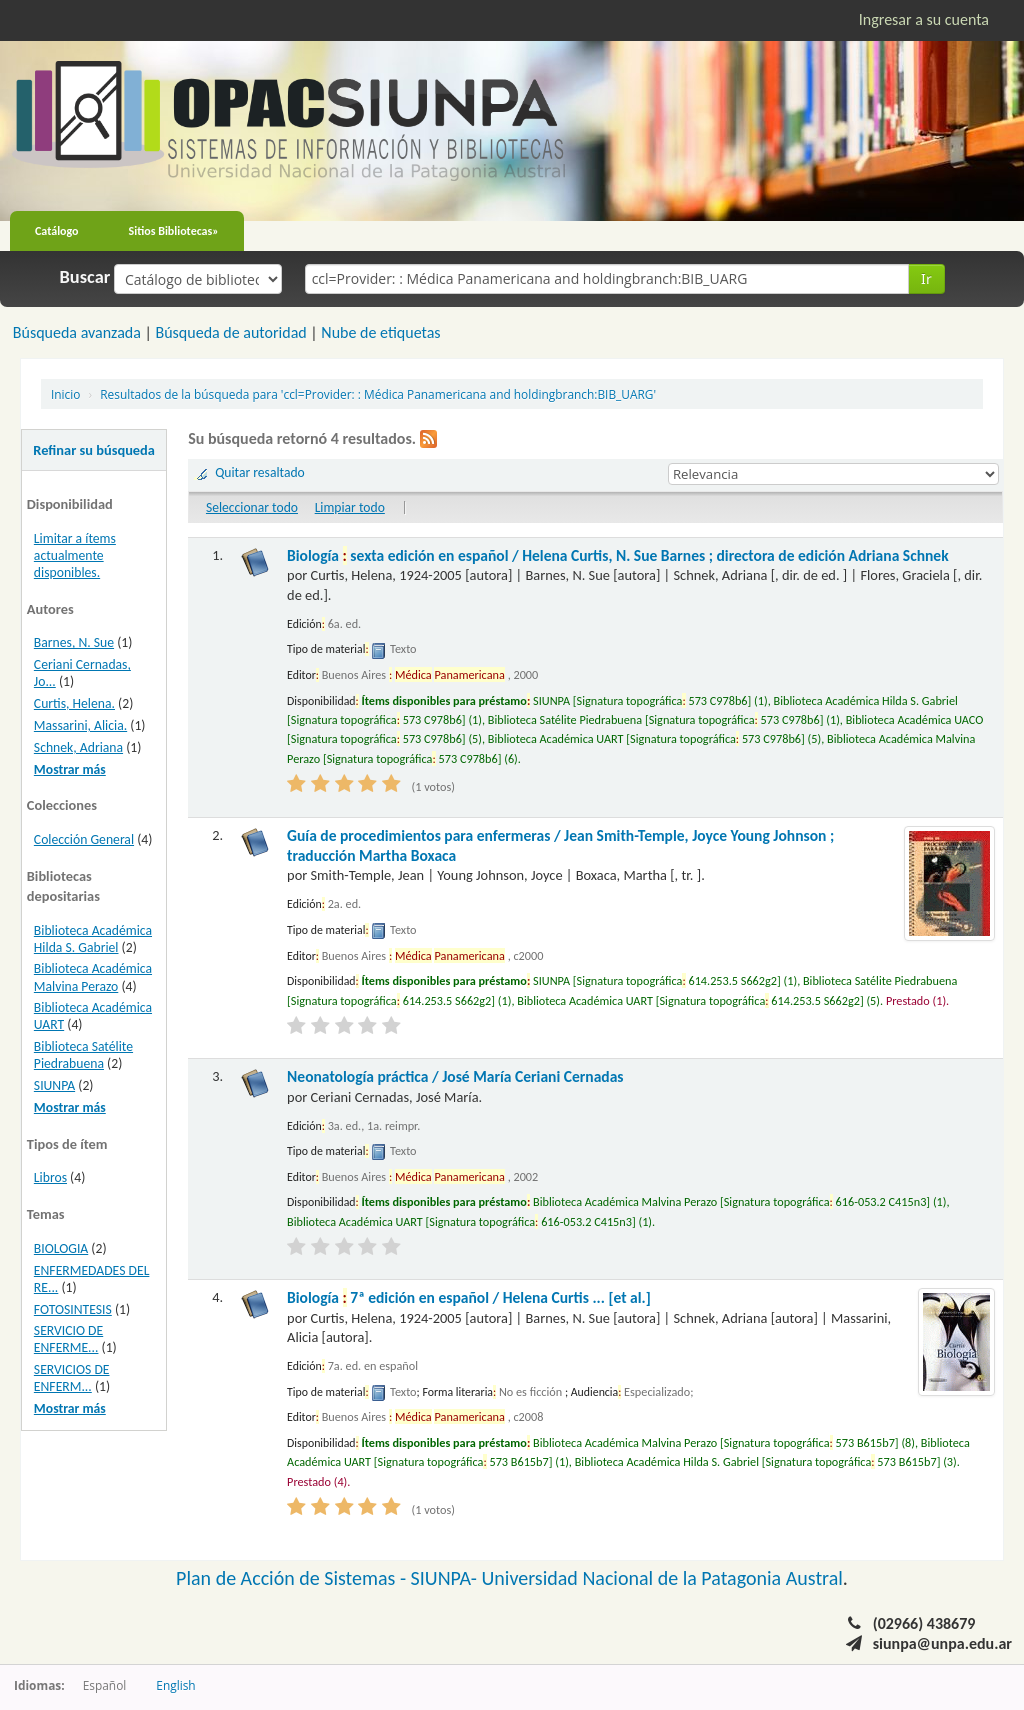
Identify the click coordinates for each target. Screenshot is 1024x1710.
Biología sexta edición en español (618, 555)
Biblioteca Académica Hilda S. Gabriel (93, 939)
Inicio (65, 394)
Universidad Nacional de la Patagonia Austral (662, 1578)
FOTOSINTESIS (73, 1309)
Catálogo (57, 231)
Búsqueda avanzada (77, 332)
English (175, 1685)
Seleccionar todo (252, 507)
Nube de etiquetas (380, 332)
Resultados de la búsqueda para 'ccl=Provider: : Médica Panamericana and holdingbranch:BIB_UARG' (378, 394)
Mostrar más (70, 769)
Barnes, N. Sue (74, 642)
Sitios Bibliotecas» (174, 231)
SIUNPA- (446, 1578)
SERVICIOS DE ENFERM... (72, 1378)
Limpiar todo (350, 507)
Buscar (85, 277)
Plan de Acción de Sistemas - (293, 1578)
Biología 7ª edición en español (469, 1297)
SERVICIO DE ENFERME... (68, 1339)
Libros (50, 1177)
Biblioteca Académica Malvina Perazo (93, 977)
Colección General (84, 839)
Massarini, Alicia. (80, 725)
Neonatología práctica (455, 1076)
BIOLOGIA (61, 1248)
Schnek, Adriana (78, 747)
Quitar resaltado (260, 472)
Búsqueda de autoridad (230, 332)
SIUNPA (54, 1085)
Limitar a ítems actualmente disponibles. (75, 555)
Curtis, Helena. (74, 703)
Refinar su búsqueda (94, 450)
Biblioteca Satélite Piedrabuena (83, 1055)
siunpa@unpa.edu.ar (942, 1643)
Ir (926, 278)
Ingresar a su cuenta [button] (924, 19)
